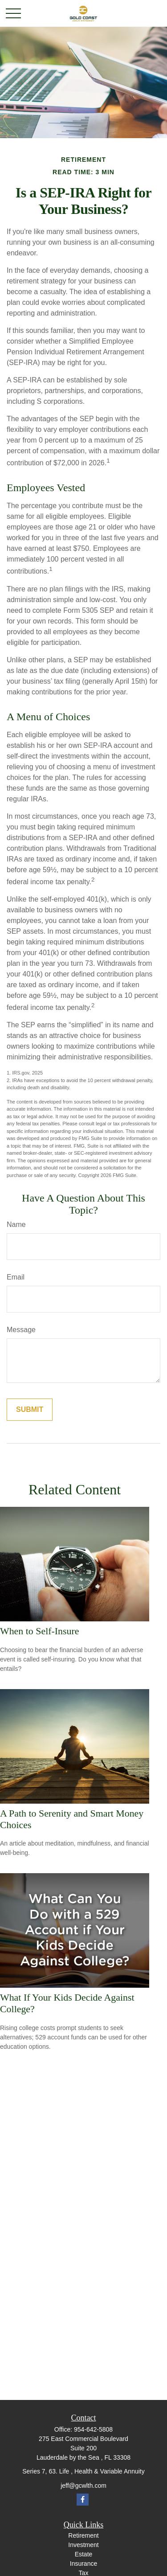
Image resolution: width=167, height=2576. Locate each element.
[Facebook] (83, 2500)
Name (16, 1224)
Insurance (83, 2563)
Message (21, 1329)
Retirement (83, 2535)
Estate (84, 2554)
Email (15, 1277)
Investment (83, 2544)
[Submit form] (30, 1410)
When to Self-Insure (39, 1631)
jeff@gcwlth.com (83, 2485)
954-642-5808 (93, 2429)
